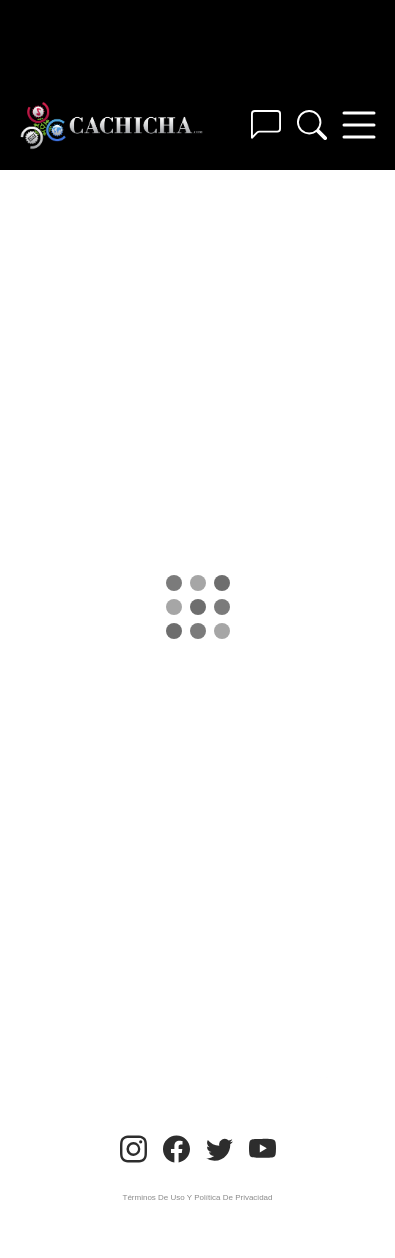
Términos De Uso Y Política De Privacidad (198, 1197)
